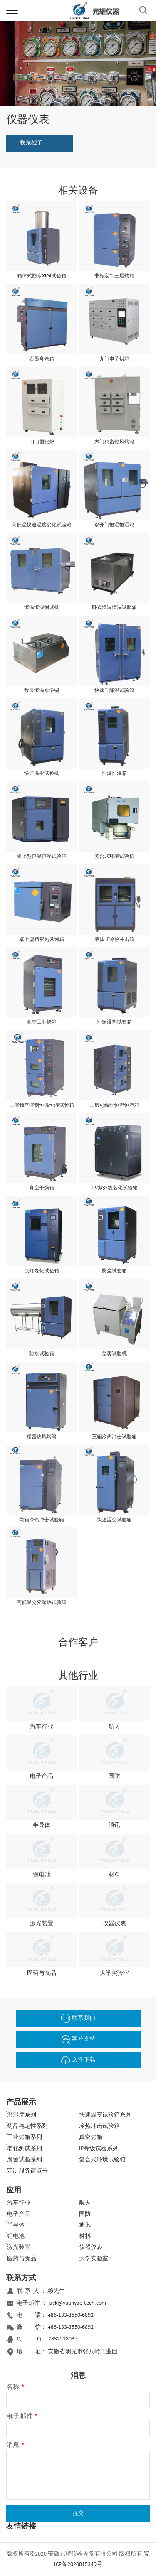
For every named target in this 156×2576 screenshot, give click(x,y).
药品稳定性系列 (27, 2126)
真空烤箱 (90, 2137)
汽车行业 (18, 2203)
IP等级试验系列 (99, 2149)
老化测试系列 (24, 2149)
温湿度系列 (21, 2115)
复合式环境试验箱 (102, 2160)
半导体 (16, 2225)
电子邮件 (22, 2416)
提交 (78, 2513)
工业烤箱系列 (24, 2137)
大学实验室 (93, 2259)
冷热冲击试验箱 (99, 2126)
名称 (15, 2387)
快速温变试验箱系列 (105, 2115)
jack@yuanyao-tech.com (77, 2303)
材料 (85, 2236)
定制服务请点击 (27, 2171)
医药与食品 (21, 2259)
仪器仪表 (90, 2247)
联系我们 (31, 143)
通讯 (85, 2225)
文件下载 (78, 2060)
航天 (85, 2203)
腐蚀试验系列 (24, 2160)
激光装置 (18, 2247)
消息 (15, 2445)
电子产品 (18, 2214)
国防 (85, 2214)
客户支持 (78, 2039)
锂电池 (16, 2236)
